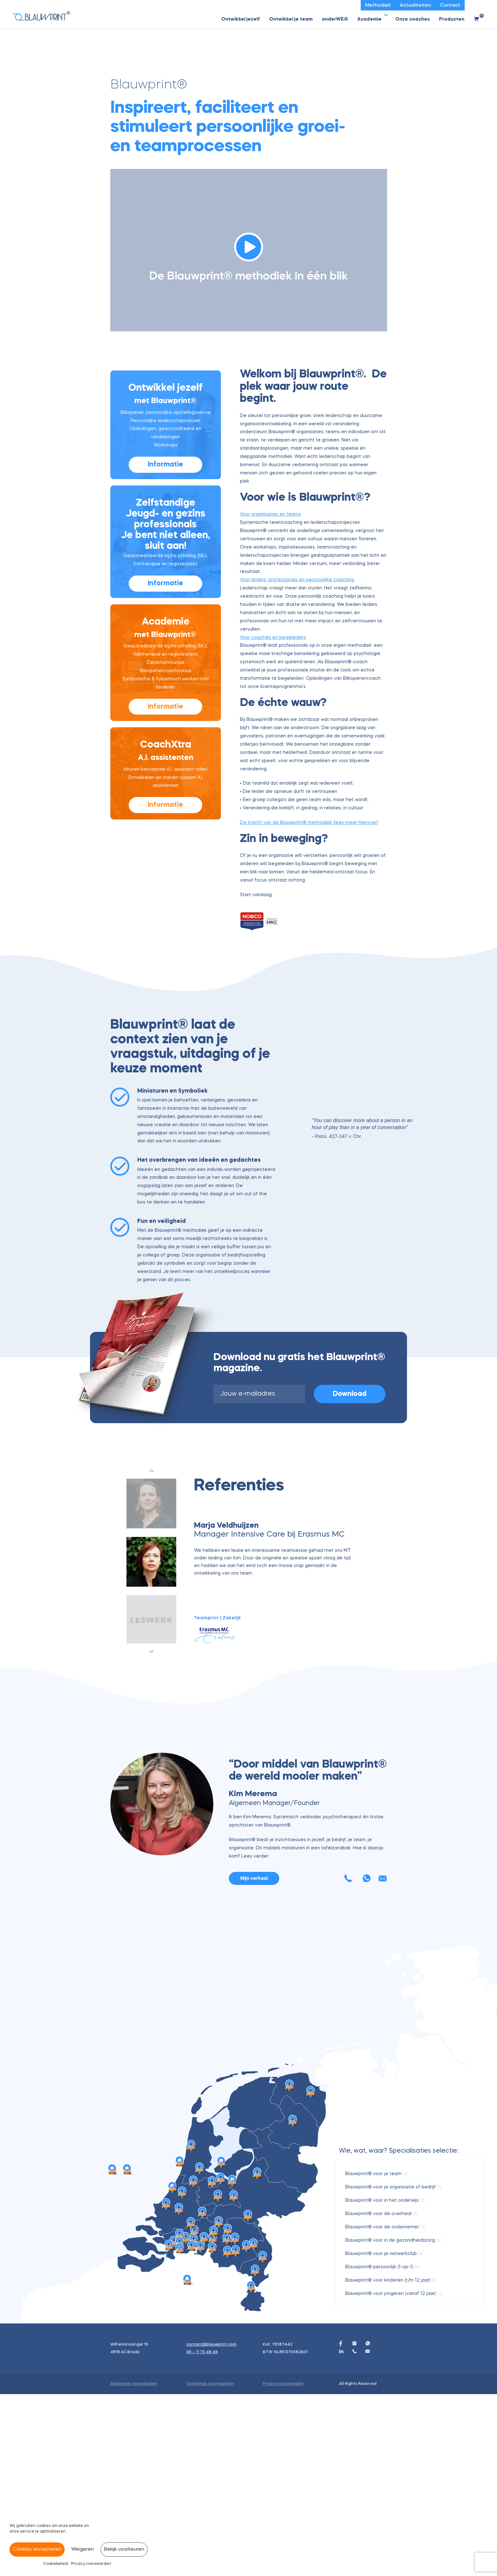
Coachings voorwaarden (210, 2566)
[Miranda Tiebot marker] (257, 2355)
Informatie (165, 474)
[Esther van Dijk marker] (191, 2405)
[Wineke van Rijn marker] (212, 2364)
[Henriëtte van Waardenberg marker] (235, 2420)
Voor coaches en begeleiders (273, 647)
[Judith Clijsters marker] (187, 2462)
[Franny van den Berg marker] (204, 2419)
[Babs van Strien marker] (172, 2369)
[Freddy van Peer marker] (179, 2430)
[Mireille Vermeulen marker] (191, 2428)
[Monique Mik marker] (251, 2468)
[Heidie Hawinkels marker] (255, 2452)
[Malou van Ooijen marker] (221, 2344)
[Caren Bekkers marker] (246, 2428)
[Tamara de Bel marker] (213, 2420)
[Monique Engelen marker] (262, 2438)
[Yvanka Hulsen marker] (228, 2411)
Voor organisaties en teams (270, 524)
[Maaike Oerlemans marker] (179, 2391)
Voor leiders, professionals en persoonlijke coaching (297, 589)
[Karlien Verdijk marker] (253, 2426)
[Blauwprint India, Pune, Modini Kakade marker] (112, 2351)
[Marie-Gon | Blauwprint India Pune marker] (127, 2351)
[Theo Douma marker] (166, 2386)
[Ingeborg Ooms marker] (199, 2350)
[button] (386, 15)
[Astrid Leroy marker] (202, 2394)
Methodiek (378, 5)
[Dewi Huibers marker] (232, 2362)
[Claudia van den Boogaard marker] (212, 2430)
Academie (369, 19)
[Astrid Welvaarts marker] (227, 2433)
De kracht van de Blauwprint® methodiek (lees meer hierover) (309, 832)
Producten (451, 19)
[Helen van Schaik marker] (227, 2420)
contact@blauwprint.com (211, 2526)
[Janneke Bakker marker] (234, 2378)
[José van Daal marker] (218, 2377)
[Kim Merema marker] (194, 2422)
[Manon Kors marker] (191, 2327)
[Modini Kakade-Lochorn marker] (221, 2360)
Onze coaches (412, 19)
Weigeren (82, 2549)
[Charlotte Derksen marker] (194, 2413)
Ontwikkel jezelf (240, 19)
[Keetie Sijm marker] (179, 2343)
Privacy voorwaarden (91, 2564)
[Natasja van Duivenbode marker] (235, 2432)
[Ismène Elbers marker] (169, 2427)
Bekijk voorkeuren (124, 2549)
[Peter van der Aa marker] (200, 2428)
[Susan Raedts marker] (248, 2397)
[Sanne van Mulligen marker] (293, 2302)
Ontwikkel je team (291, 19)
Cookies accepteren (37, 2549)
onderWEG (335, 19)
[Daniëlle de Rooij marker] (193, 2363)
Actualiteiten (415, 5)
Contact (450, 5)
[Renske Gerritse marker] (179, 2416)
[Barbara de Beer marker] (214, 2413)
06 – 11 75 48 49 (202, 2534)
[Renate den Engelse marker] (219, 2404)
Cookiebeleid (55, 2564)
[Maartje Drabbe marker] (182, 2374)
